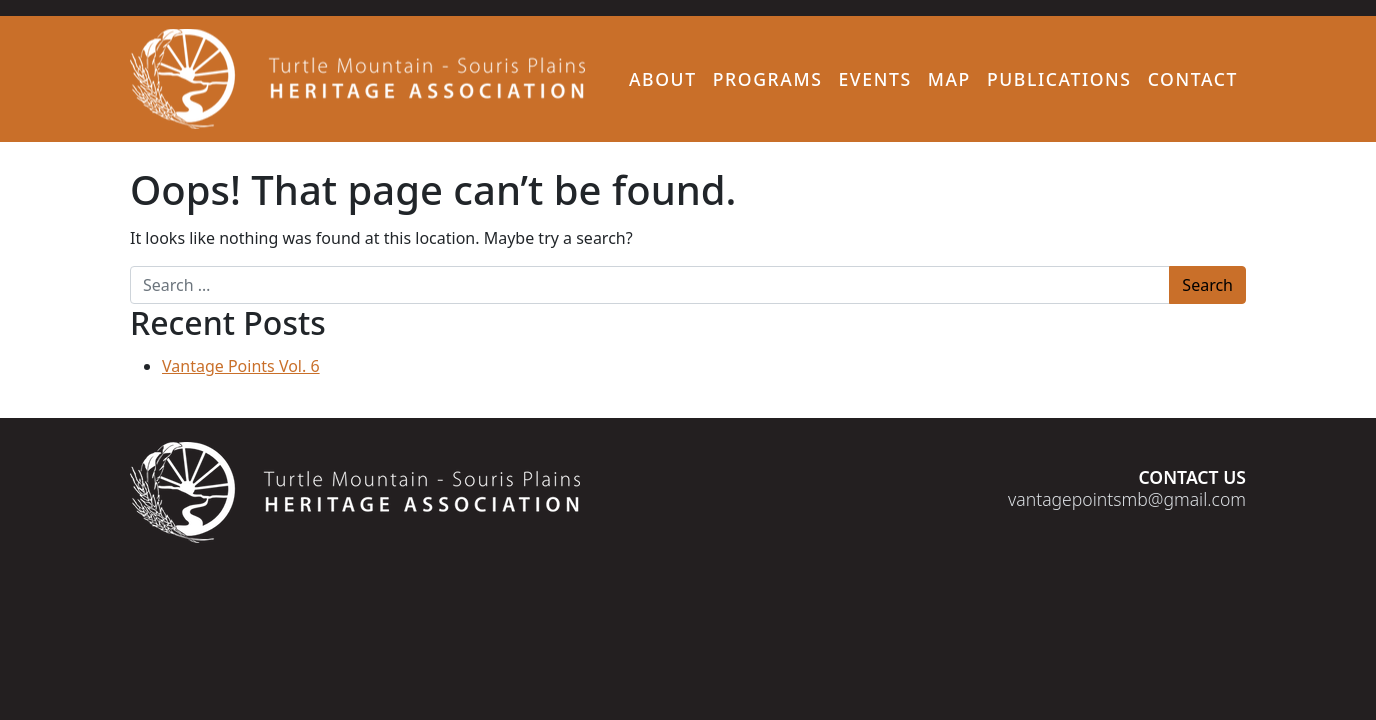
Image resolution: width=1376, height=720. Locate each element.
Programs (768, 79)
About (663, 79)
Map (949, 79)
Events (874, 79)
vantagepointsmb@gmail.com (1127, 499)
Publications (1059, 79)
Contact (1193, 79)
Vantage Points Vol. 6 (241, 366)
